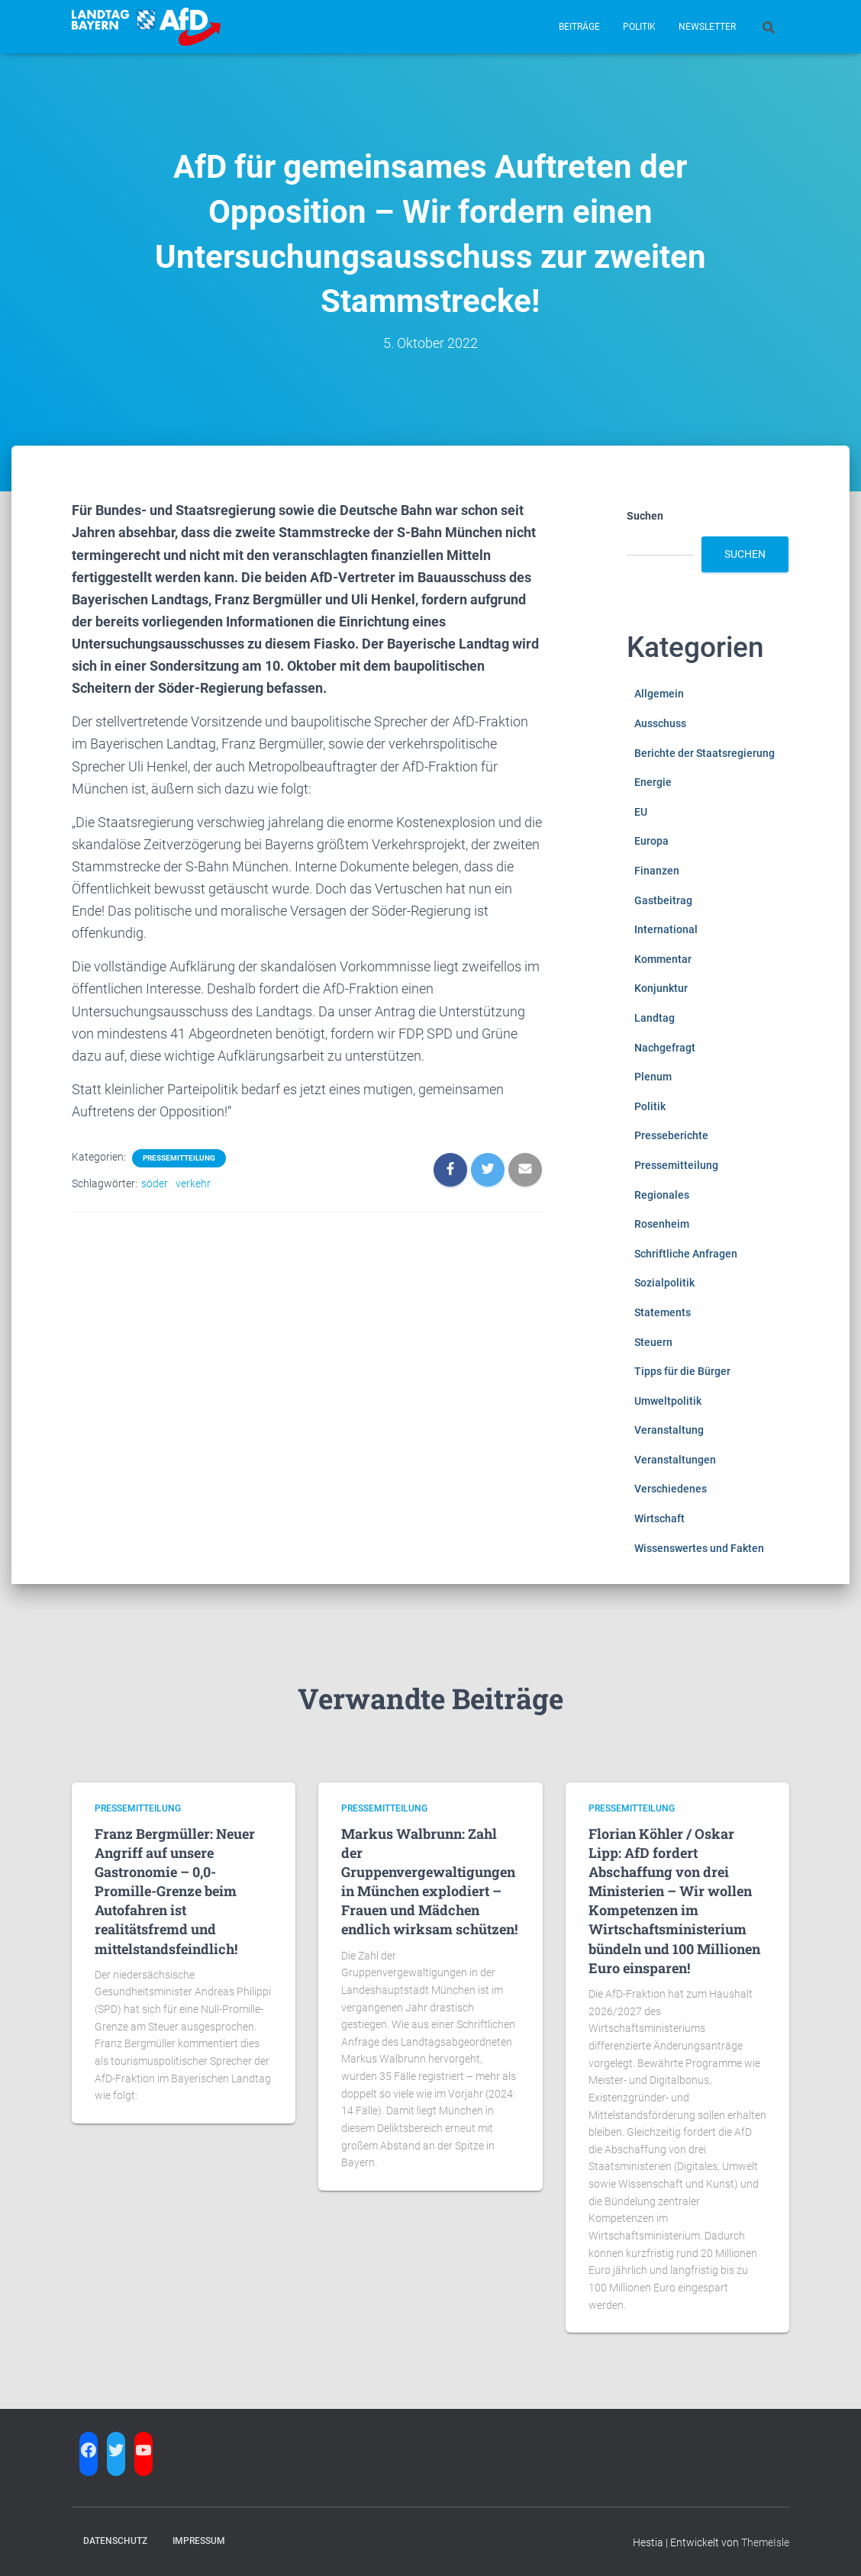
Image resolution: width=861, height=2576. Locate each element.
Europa (651, 841)
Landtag (654, 1018)
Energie (653, 782)
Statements (662, 1312)
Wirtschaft (659, 1518)
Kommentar (663, 959)
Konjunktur (661, 988)
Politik (639, 26)
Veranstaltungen (675, 1460)
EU (640, 812)
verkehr (193, 1183)
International (666, 929)
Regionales (661, 1195)
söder (154, 1183)
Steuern (653, 1342)
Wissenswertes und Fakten (699, 1548)
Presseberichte (671, 1135)
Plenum (653, 1077)
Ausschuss (660, 723)
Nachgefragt (664, 1048)
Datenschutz (115, 2541)
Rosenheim (661, 1224)
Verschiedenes (670, 1489)
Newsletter (707, 26)
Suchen (645, 516)
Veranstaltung (669, 1430)
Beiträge (579, 26)
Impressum (199, 2541)
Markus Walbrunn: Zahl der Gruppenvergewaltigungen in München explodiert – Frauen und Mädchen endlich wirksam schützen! (429, 1881)
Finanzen (656, 871)
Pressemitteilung (179, 1158)
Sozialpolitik (664, 1283)
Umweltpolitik (667, 1401)
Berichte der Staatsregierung (704, 753)
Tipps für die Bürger (682, 1371)
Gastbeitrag (663, 900)
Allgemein (659, 693)
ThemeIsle (765, 2542)
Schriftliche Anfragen (685, 1254)
